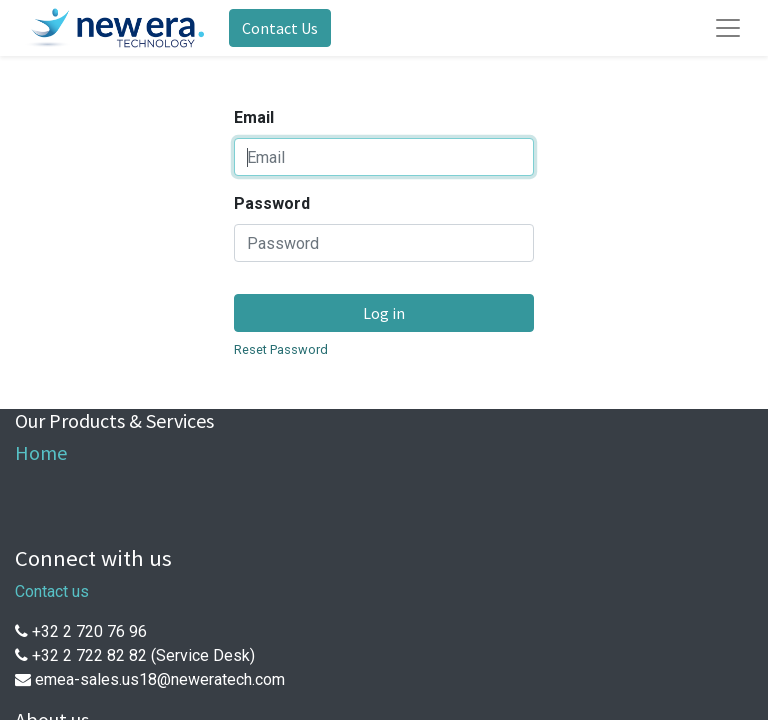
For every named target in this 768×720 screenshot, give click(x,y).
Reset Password (281, 349)
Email (254, 117)
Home (41, 452)
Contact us (52, 591)
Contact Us (280, 28)
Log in (384, 313)
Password (272, 203)
